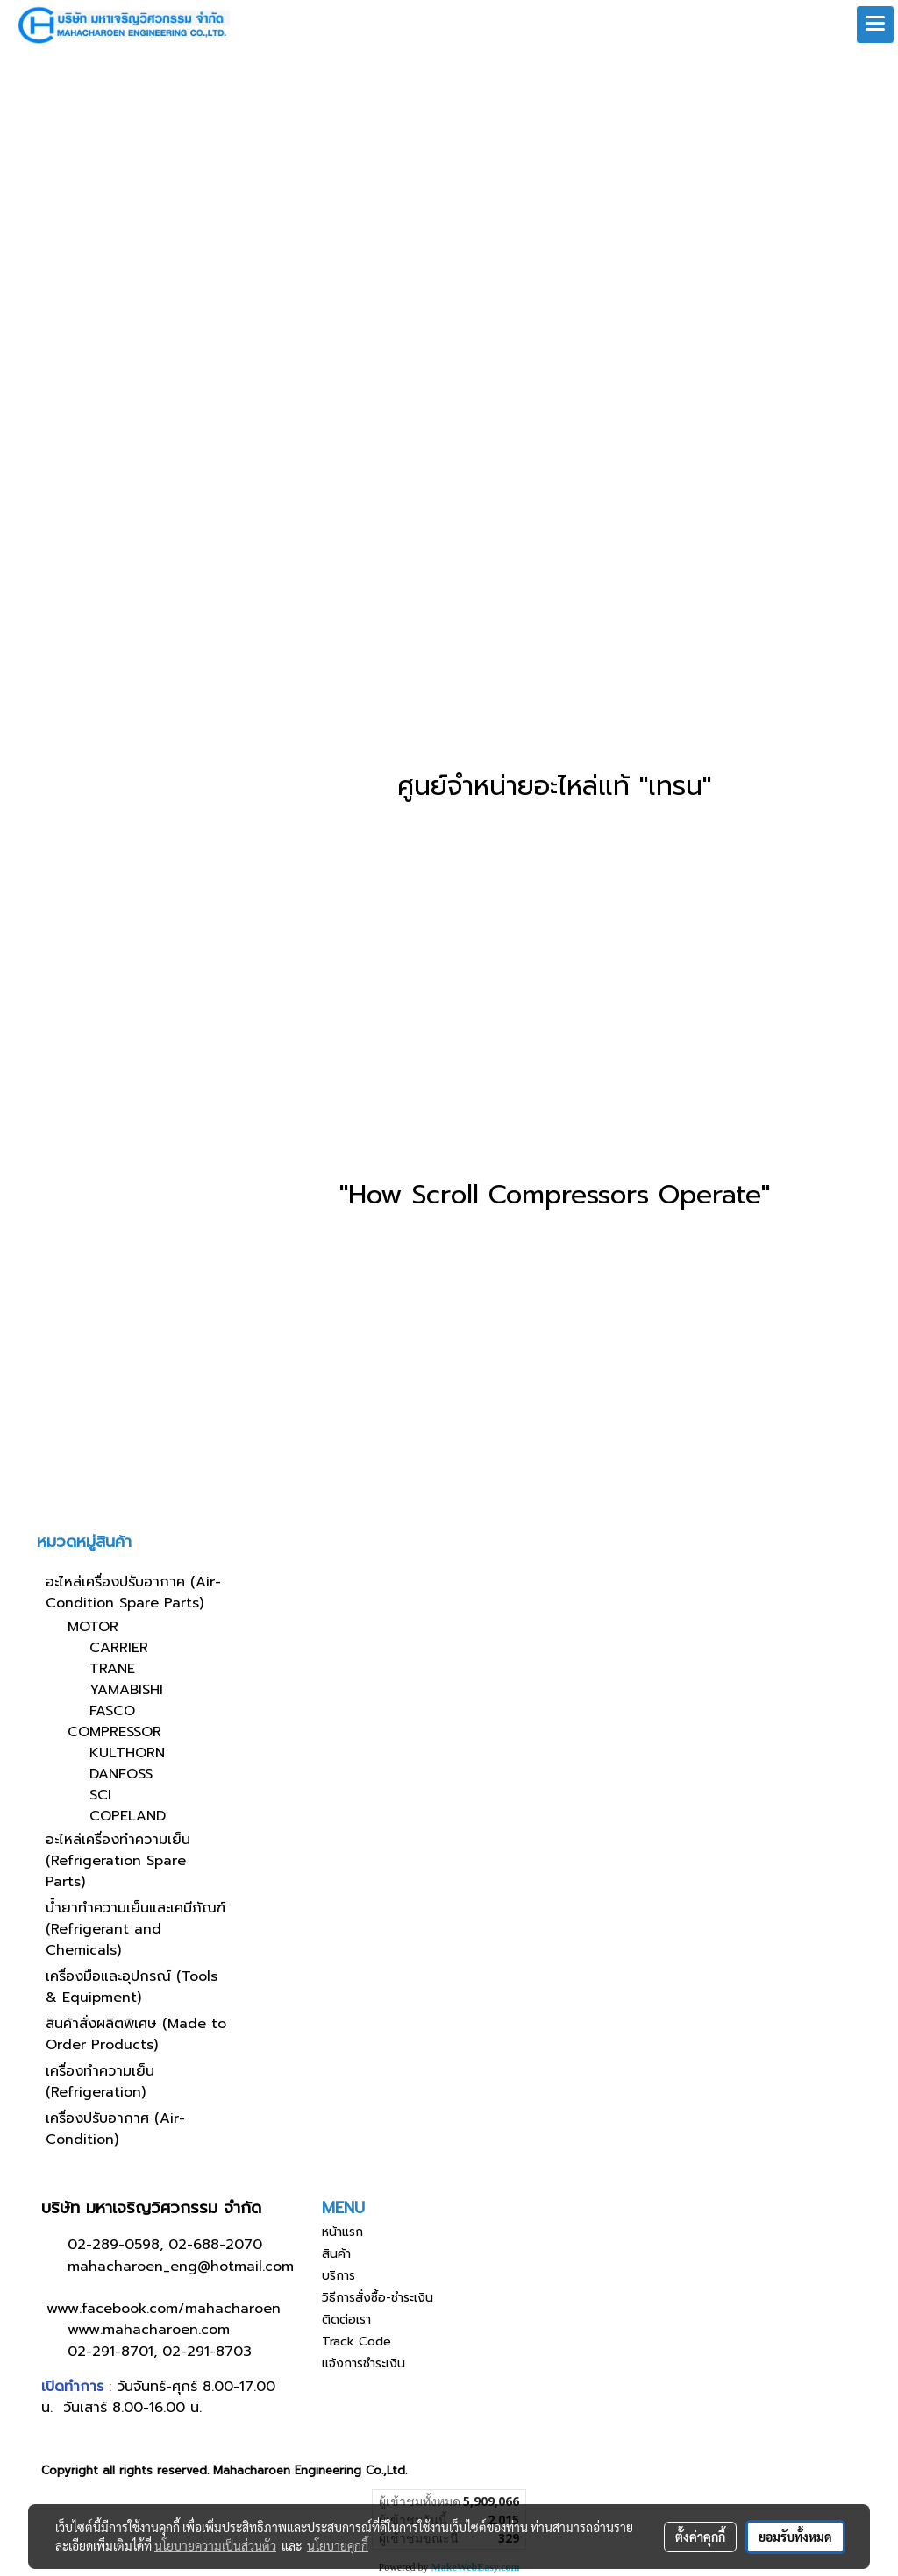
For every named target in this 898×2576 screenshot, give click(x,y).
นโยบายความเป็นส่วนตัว (215, 2545)
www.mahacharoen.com (149, 2329)
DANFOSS (121, 1774)
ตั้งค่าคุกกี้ (700, 2536)
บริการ (338, 2276)
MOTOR (93, 1626)
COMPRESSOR (114, 1731)
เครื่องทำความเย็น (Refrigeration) (100, 2082)
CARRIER (118, 1647)
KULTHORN (127, 1752)
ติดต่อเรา (346, 2319)
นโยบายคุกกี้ (337, 2545)
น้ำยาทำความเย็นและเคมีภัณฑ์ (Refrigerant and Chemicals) (135, 1929)
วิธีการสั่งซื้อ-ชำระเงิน (377, 2298)
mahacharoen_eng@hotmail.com (181, 2266)
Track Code (356, 2341)
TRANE (112, 1668)
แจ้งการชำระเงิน (363, 2363)
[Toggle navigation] (875, 24)
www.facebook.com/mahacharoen (163, 2308)
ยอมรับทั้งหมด (795, 2536)
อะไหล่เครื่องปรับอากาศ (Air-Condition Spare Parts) (133, 1593)
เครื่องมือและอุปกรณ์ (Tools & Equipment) (131, 1987)
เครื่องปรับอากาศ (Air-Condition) (115, 2129)
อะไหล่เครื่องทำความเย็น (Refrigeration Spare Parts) (118, 1860)
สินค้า (336, 2254)
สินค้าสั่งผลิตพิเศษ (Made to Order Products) (136, 2034)
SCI (100, 1795)
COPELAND (127, 1816)
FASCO (112, 1710)
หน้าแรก (342, 2232)
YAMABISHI (126, 1689)
